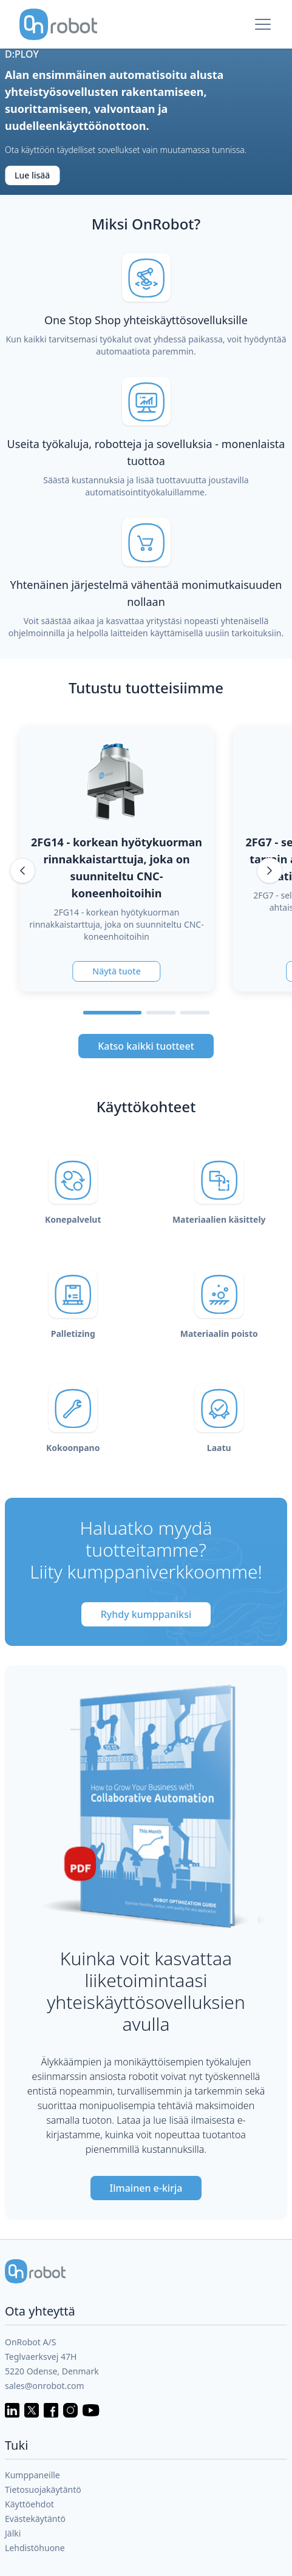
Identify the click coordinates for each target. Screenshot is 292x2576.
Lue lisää (32, 175)
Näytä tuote (116, 971)
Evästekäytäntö (35, 2518)
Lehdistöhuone (35, 2548)
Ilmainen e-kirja (146, 2188)
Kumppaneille (32, 2475)
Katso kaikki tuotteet (146, 1046)
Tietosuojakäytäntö (43, 2489)
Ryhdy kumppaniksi (146, 1614)
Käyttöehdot (29, 2504)
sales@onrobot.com (44, 2385)
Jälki (13, 2533)
